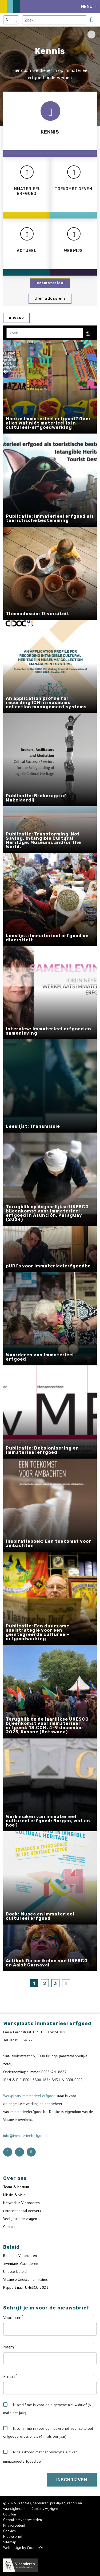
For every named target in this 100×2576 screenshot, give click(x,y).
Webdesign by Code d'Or (23, 2547)
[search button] (91, 19)
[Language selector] (11, 19)
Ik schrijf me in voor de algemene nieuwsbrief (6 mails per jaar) (47, 2408)
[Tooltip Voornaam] (93, 2315)
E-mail (9, 2376)
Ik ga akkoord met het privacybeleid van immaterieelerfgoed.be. (40, 2457)
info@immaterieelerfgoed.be (27, 2135)
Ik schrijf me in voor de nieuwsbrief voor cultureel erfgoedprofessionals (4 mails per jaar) (48, 2432)
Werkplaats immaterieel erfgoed (30, 2095)
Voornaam (12, 2317)
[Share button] (91, 34)
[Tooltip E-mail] (93, 2374)
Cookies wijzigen (45, 2508)
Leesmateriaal (50, 283)
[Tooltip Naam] (93, 2345)
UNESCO (16, 317)
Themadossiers (50, 298)
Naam (8, 2347)
